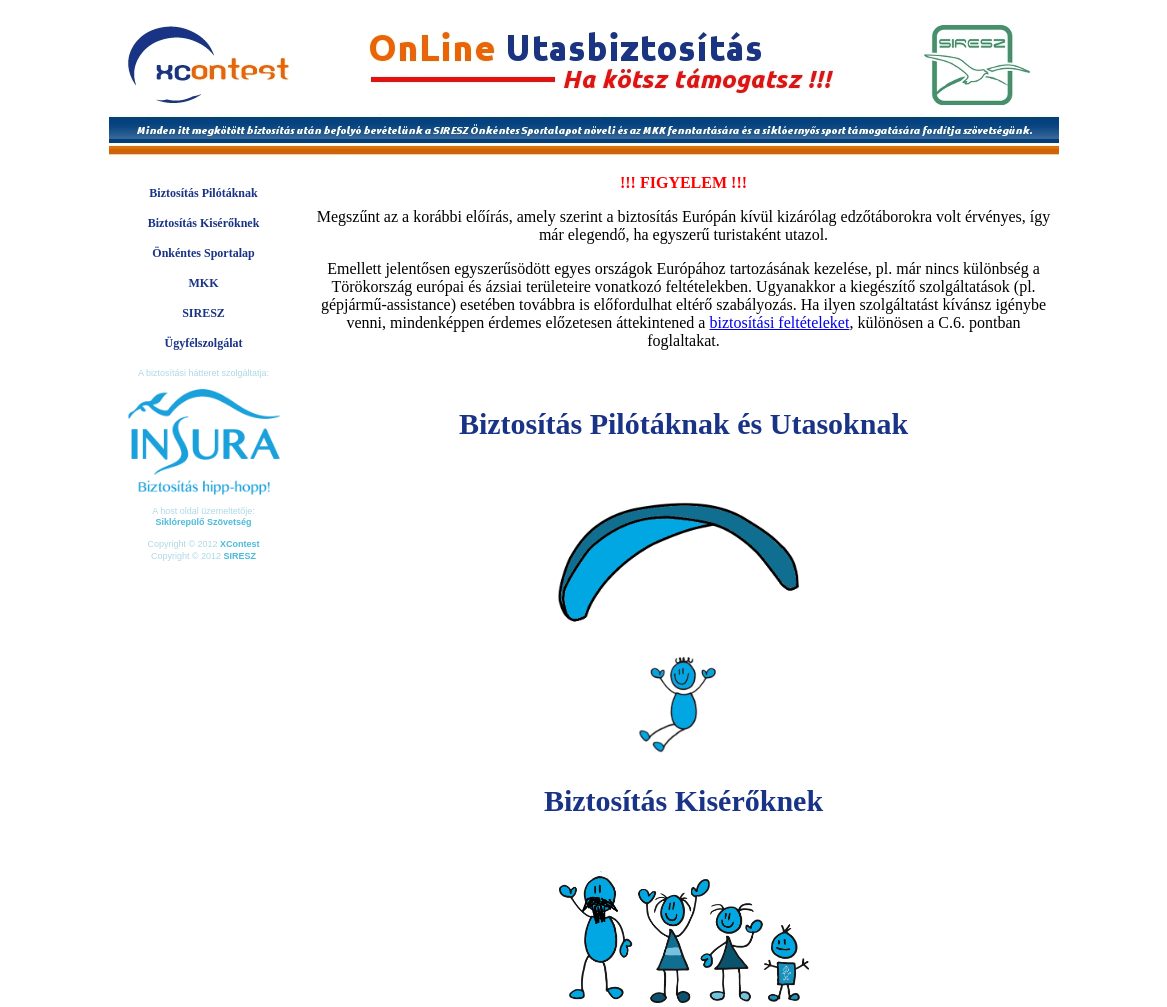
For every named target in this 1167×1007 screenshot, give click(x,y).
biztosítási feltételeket (779, 322)
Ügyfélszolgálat (204, 343)
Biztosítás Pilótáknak (203, 193)
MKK (204, 283)
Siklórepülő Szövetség (203, 522)
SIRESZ (203, 313)
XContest (240, 544)
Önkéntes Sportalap (203, 253)
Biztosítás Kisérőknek (204, 223)
